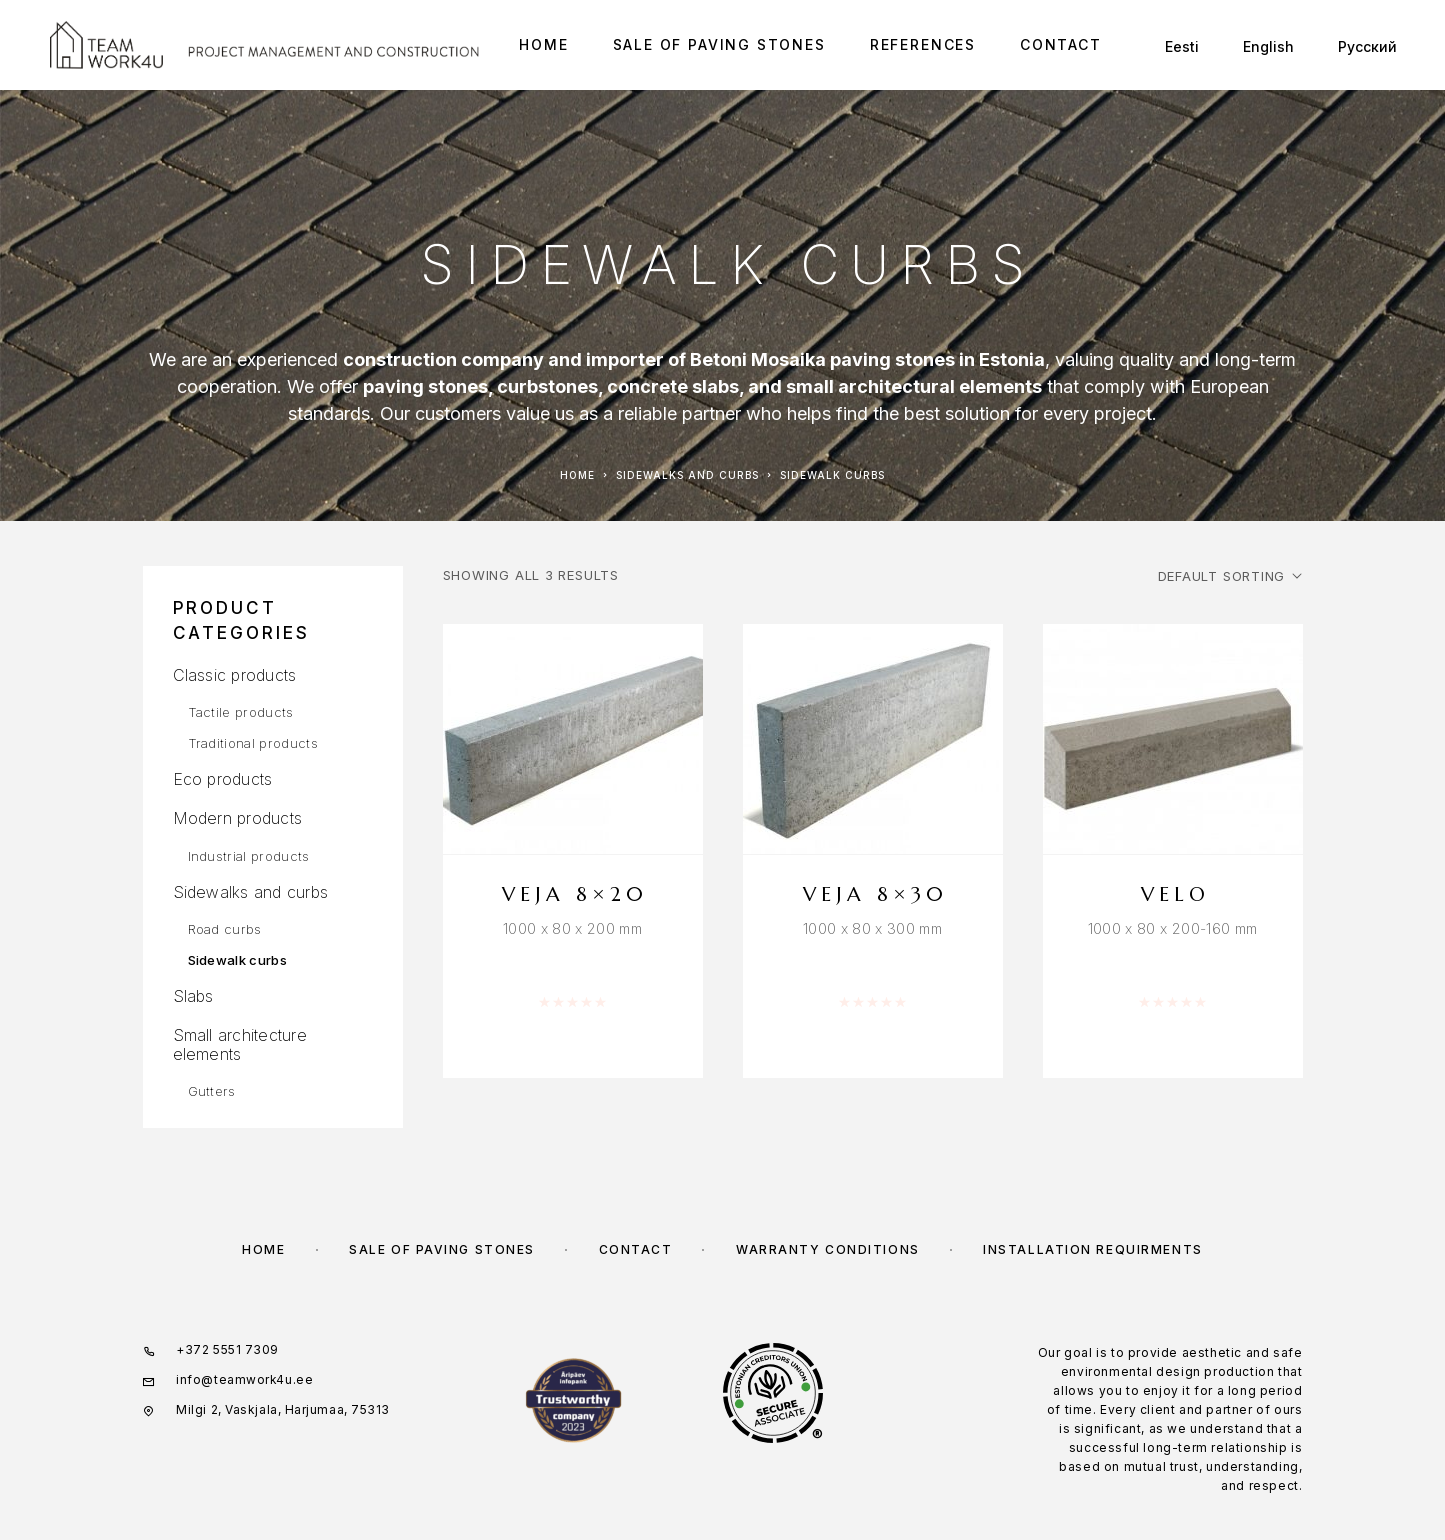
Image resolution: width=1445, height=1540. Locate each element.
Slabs (193, 996)
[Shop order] (1230, 576)
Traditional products (253, 743)
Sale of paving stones (719, 45)
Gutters (212, 1091)
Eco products (223, 779)
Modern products (238, 818)
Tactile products (241, 712)
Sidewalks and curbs (687, 475)
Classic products (235, 675)
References (923, 45)
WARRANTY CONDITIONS (828, 1249)
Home (543, 45)
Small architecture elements (240, 1044)
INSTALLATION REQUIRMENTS (1092, 1249)
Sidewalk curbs (238, 960)
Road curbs (225, 929)
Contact (1061, 45)
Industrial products (249, 856)
